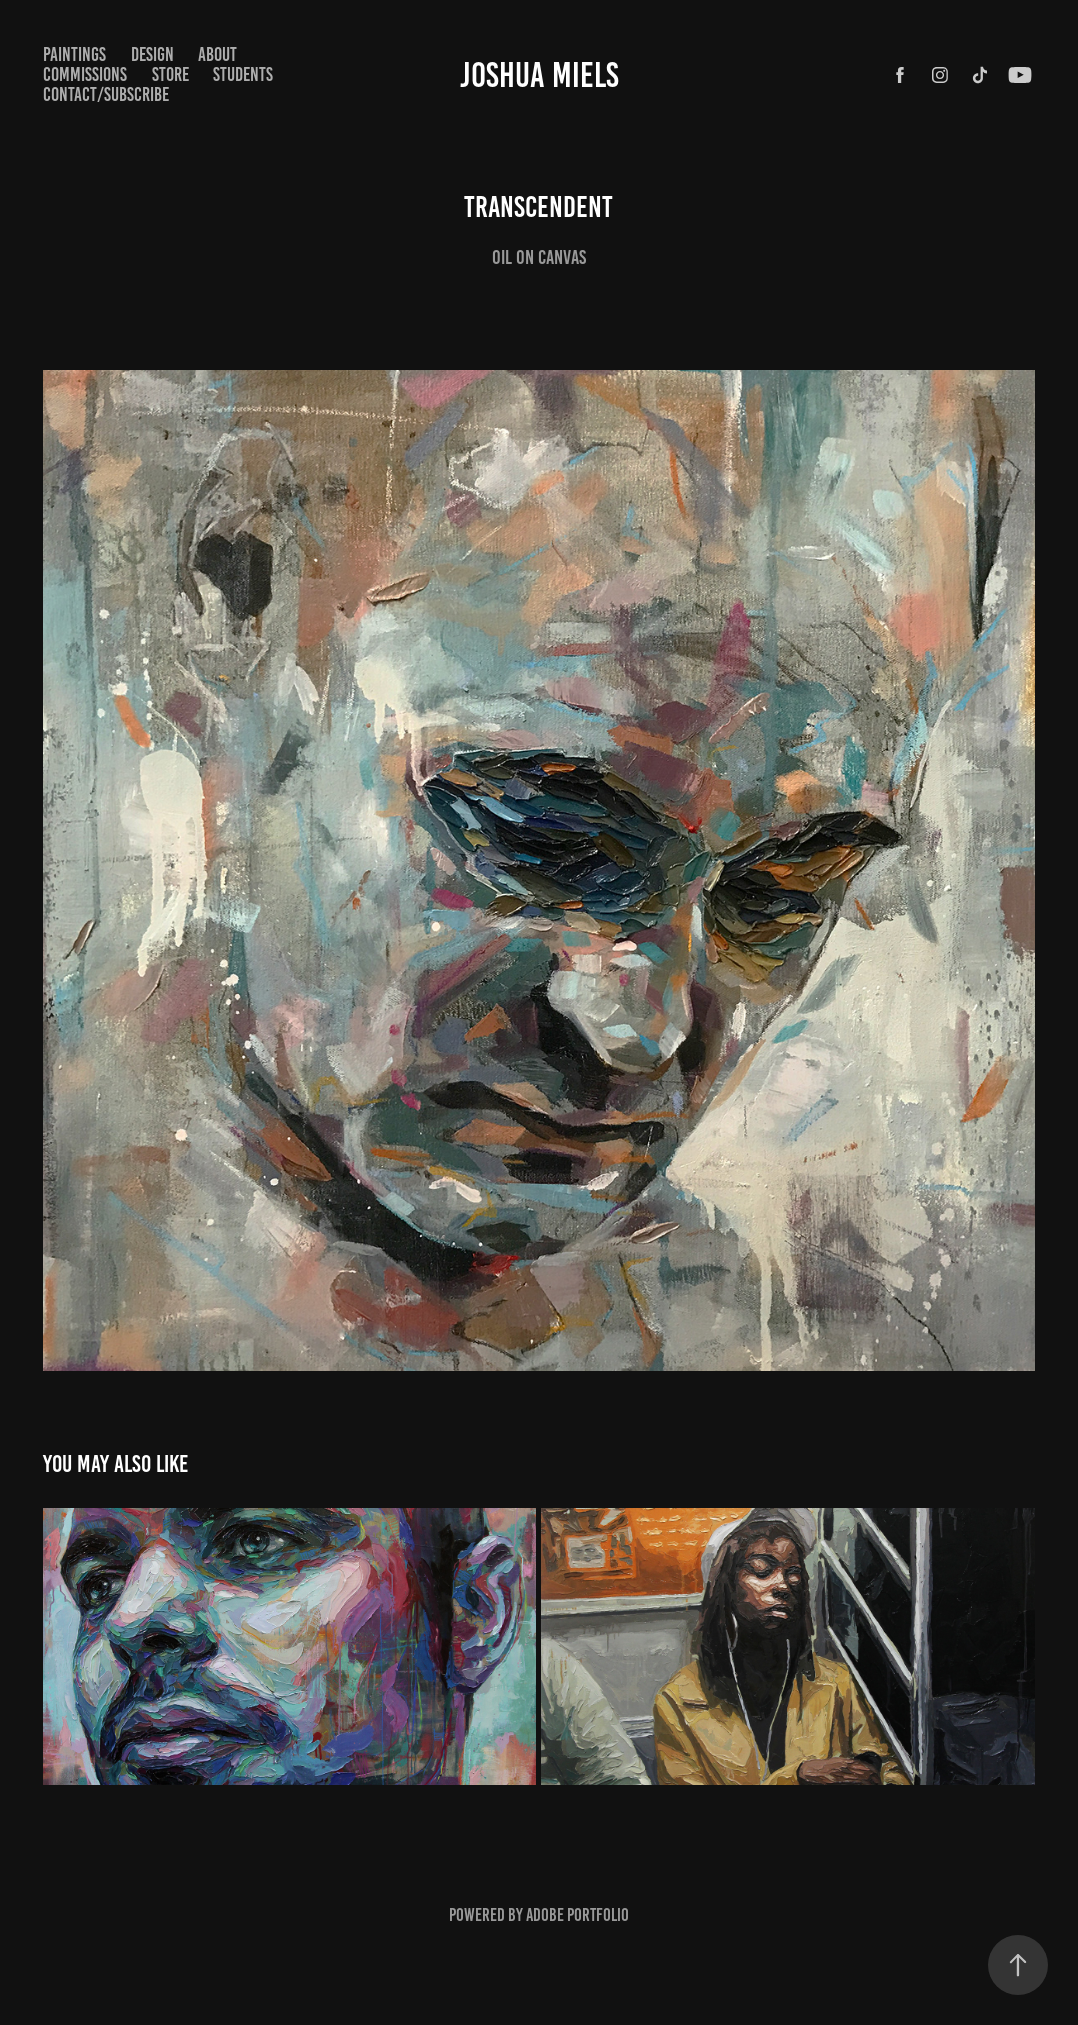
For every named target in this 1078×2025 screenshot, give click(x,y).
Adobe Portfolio (577, 1915)
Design (152, 54)
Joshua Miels (539, 75)
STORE (170, 74)
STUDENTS (243, 74)
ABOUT (217, 54)
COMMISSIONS (85, 74)
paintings (74, 54)
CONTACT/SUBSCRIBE (106, 94)
